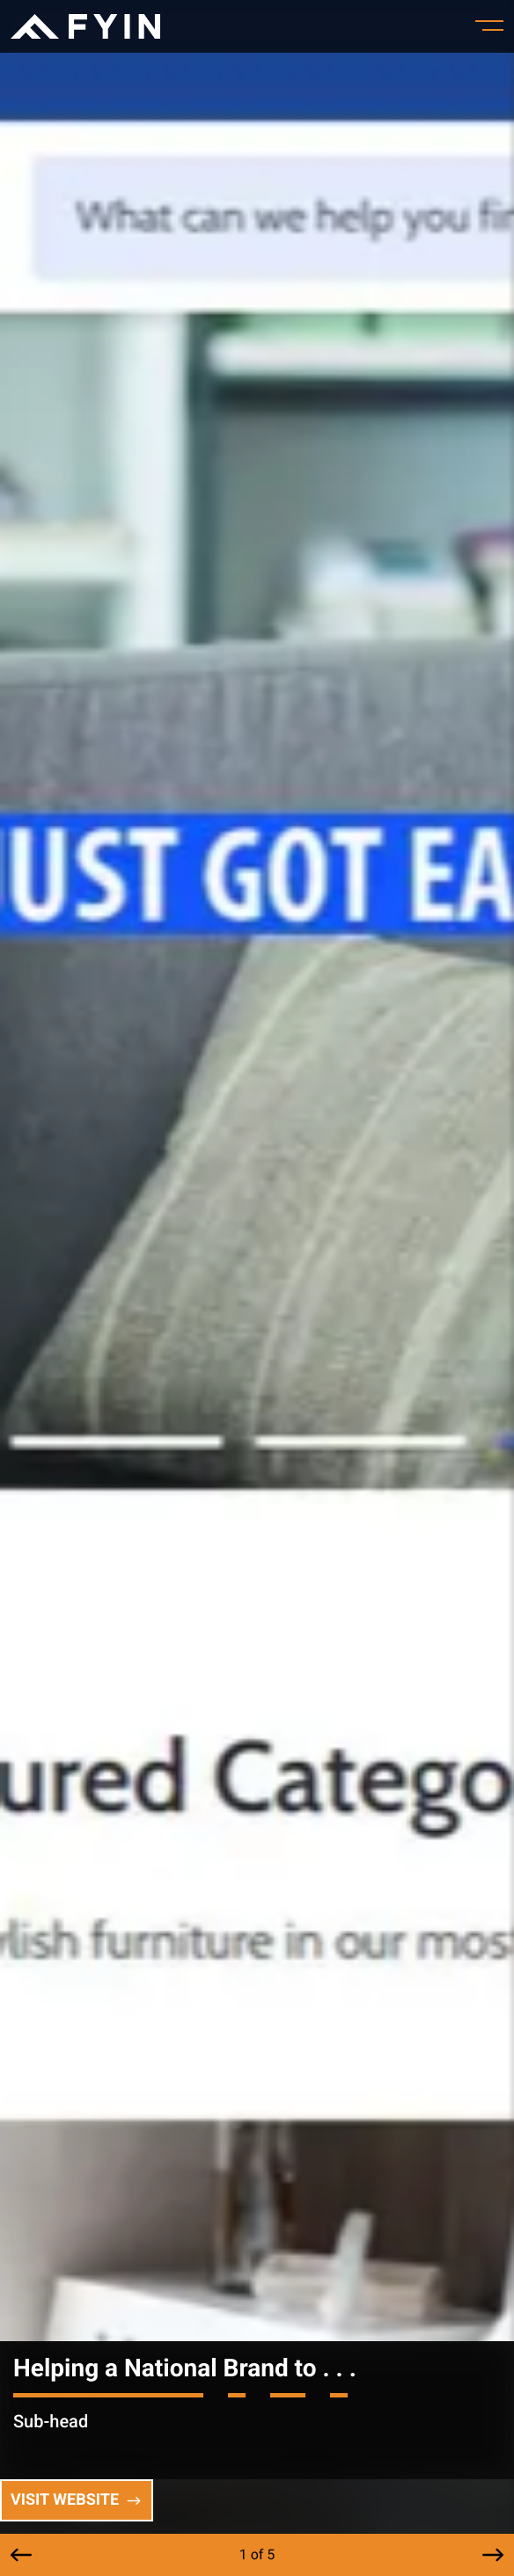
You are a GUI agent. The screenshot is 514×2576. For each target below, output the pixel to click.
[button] (21, 2555)
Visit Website (77, 2500)
